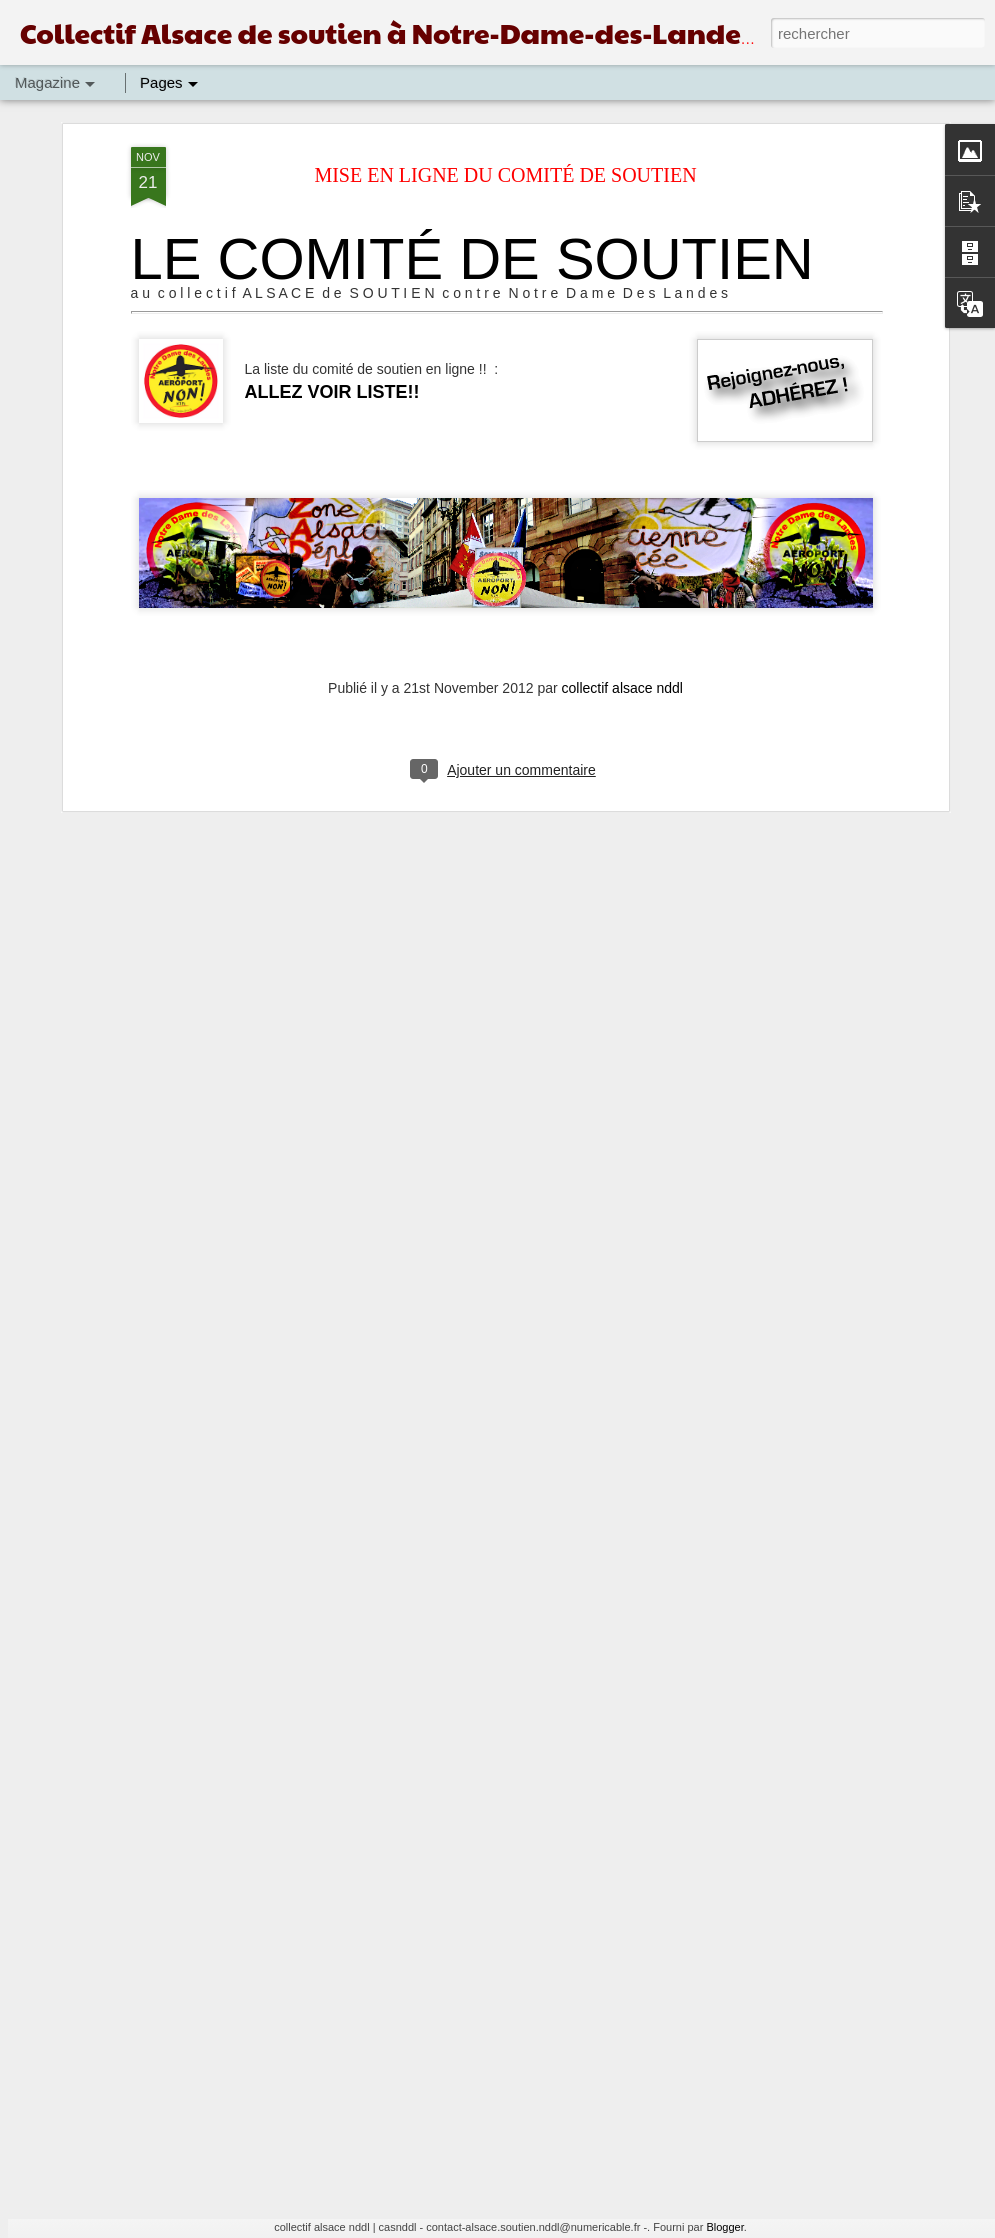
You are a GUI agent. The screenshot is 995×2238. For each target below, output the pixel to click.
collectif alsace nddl (622, 489)
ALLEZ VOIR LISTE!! (332, 193)
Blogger (724, 2227)
